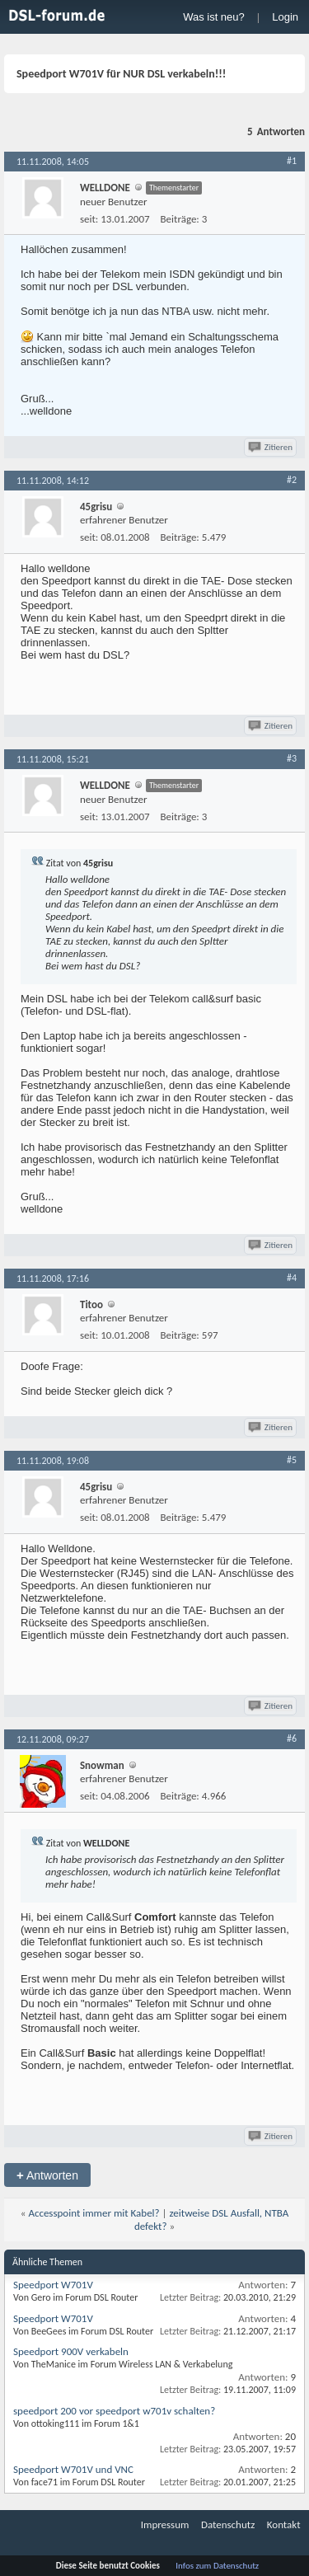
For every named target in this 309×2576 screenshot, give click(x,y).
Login (285, 17)
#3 (292, 758)
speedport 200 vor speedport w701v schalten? (114, 2411)
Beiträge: (180, 219)
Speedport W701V (53, 2284)
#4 (292, 1277)
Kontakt (284, 2524)
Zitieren (271, 447)
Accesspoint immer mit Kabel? (93, 2213)
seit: (89, 219)
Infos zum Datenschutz (217, 2565)
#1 (292, 161)
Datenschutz (228, 2524)
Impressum (165, 2524)
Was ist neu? (214, 17)
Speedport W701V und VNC (73, 2469)
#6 (292, 1738)
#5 (292, 1460)
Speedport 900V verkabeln (71, 2351)
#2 (292, 480)
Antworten (47, 2175)
